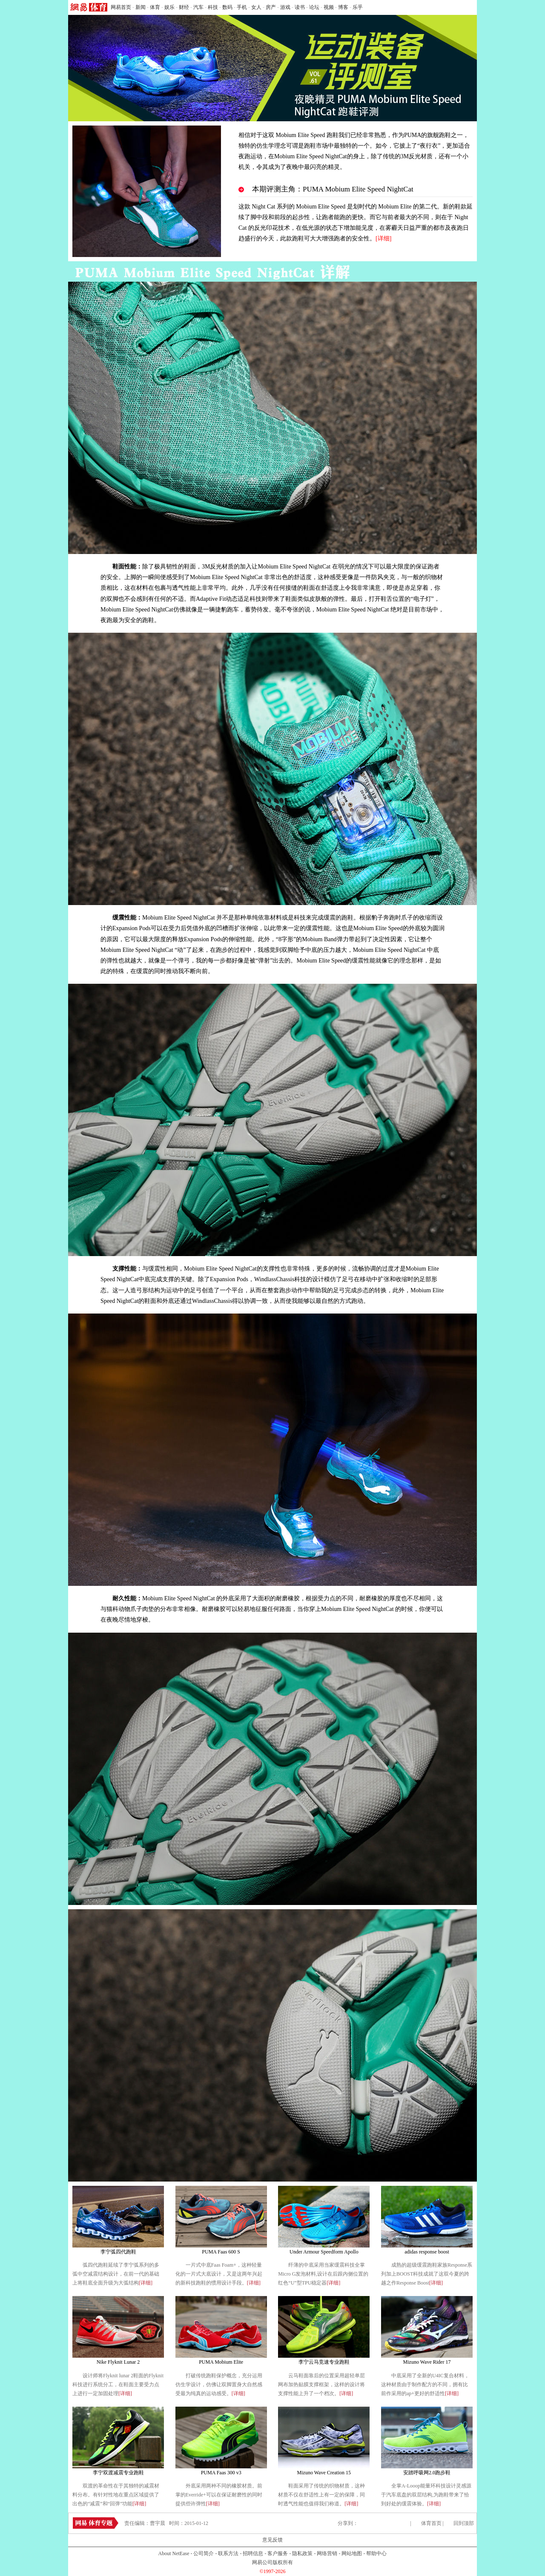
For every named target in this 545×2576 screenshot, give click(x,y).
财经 (184, 7)
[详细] (145, 2283)
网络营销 (327, 2553)
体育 (155, 7)
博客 (343, 7)
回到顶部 (463, 2523)
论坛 (314, 7)
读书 (300, 7)
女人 (256, 7)
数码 (227, 7)
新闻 (140, 7)
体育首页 (431, 2523)
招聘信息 (253, 2553)
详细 (384, 238)
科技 (213, 7)
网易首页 (121, 7)
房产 (271, 7)
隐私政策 (302, 2553)
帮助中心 (376, 2553)
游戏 (285, 7)
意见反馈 (272, 2540)
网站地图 (351, 2553)
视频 (329, 7)
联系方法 (228, 2553)
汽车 (198, 7)
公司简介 (203, 2553)
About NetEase (173, 2553)
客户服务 (277, 2553)
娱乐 (169, 7)
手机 (242, 7)
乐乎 (358, 7)
